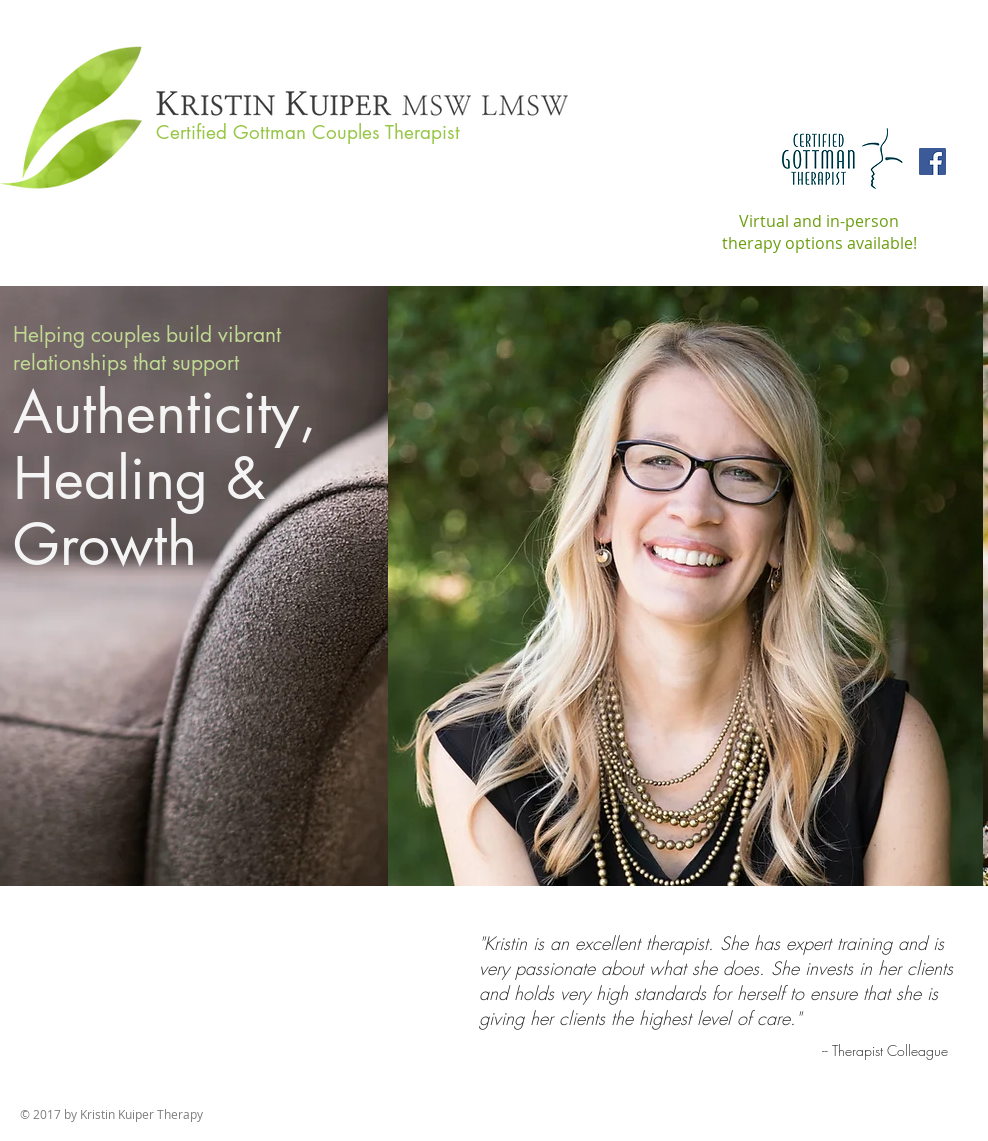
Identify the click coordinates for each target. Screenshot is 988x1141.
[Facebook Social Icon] (932, 161)
